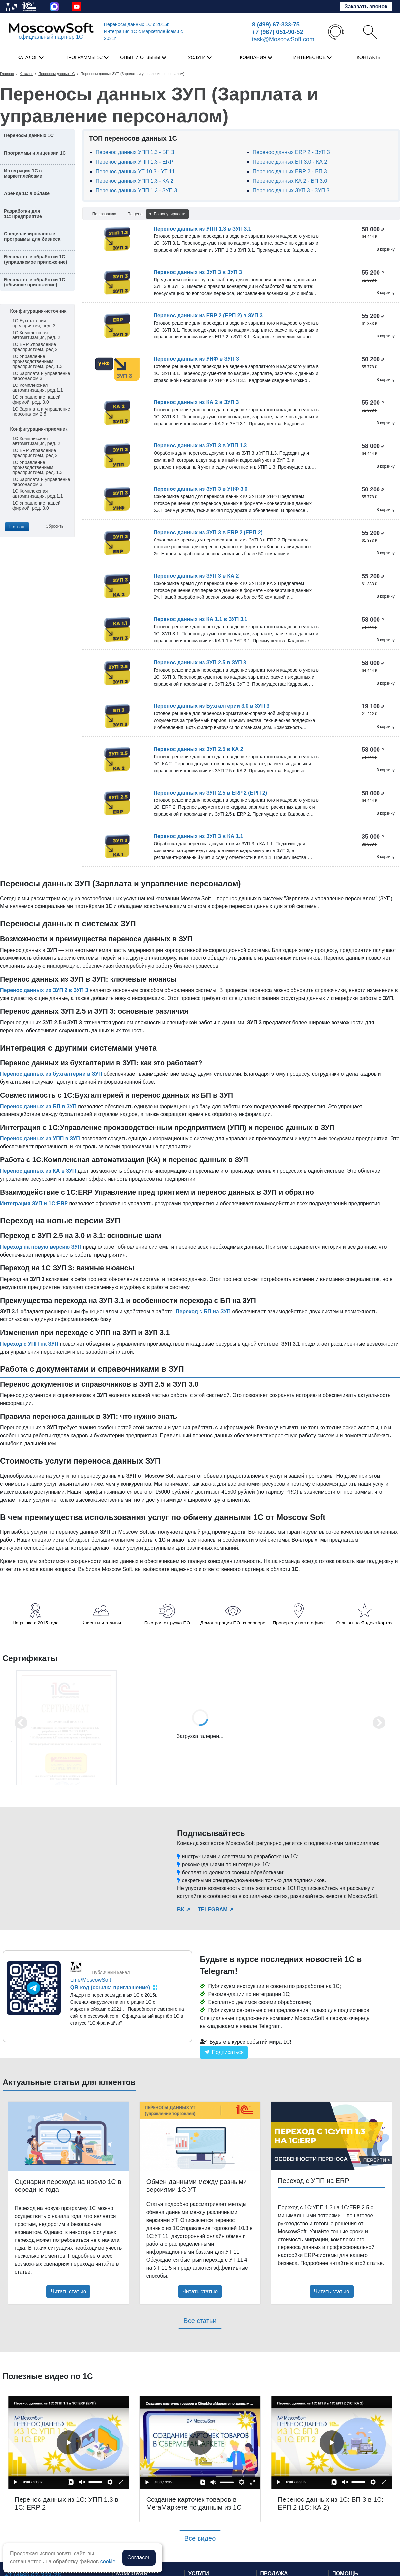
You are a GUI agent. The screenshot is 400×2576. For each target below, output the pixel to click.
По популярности (167, 214)
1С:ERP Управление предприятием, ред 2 (34, 347)
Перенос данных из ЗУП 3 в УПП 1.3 (200, 445)
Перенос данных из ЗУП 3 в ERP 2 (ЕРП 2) (208, 532)
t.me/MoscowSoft (90, 1980)
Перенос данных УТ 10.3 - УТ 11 (135, 171)
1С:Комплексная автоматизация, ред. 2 (36, 335)
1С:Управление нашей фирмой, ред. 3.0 (36, 400)
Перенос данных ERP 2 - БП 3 (290, 171)
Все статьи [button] (199, 2320)
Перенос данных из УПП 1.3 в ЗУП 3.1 (202, 229)
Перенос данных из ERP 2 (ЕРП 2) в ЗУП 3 (208, 315)
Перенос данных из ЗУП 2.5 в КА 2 (198, 749)
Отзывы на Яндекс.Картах (364, 1622)
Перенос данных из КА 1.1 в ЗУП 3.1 (200, 619)
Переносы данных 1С (137, 24)
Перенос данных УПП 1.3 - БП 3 (135, 152)
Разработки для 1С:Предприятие (23, 213)
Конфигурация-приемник (38, 429)
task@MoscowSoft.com (283, 39)
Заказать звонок (365, 6)
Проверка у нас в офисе (299, 1622)
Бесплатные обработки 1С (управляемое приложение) (35, 259)
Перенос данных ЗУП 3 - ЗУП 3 (291, 190)
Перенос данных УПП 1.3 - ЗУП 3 (136, 190)
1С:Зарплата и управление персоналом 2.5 (41, 412)
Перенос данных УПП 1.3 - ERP (134, 162)
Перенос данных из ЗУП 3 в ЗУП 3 (198, 272)
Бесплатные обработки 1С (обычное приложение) (34, 282)
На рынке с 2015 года (36, 1622)
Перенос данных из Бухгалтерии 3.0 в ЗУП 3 (211, 706)
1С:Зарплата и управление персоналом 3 (41, 376)
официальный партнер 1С (51, 37)
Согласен (139, 2557)
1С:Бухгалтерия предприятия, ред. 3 (33, 323)
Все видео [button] (200, 2538)
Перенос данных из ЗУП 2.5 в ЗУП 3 (200, 662)
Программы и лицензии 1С (35, 153)
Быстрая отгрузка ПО (167, 1622)
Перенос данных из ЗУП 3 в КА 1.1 (198, 836)
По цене (134, 214)
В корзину (386, 249)
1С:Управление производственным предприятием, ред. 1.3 (37, 361)
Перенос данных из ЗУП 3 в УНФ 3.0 (200, 489)
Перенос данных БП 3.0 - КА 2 (290, 162)
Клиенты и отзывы (101, 1622)
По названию (104, 214)
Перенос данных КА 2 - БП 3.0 (290, 181)
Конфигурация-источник (38, 311)
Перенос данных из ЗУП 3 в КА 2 (196, 576)
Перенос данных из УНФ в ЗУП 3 (196, 359)
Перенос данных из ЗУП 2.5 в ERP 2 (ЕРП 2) (210, 793)
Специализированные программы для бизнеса (32, 236)
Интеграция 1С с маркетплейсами (23, 173)
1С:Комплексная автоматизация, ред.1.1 (37, 388)
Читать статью (68, 2291)
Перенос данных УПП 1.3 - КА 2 (135, 181)
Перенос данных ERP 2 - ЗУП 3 (291, 152)
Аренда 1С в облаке (27, 193)
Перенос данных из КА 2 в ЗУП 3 (196, 402)
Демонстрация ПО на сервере (232, 1622)
